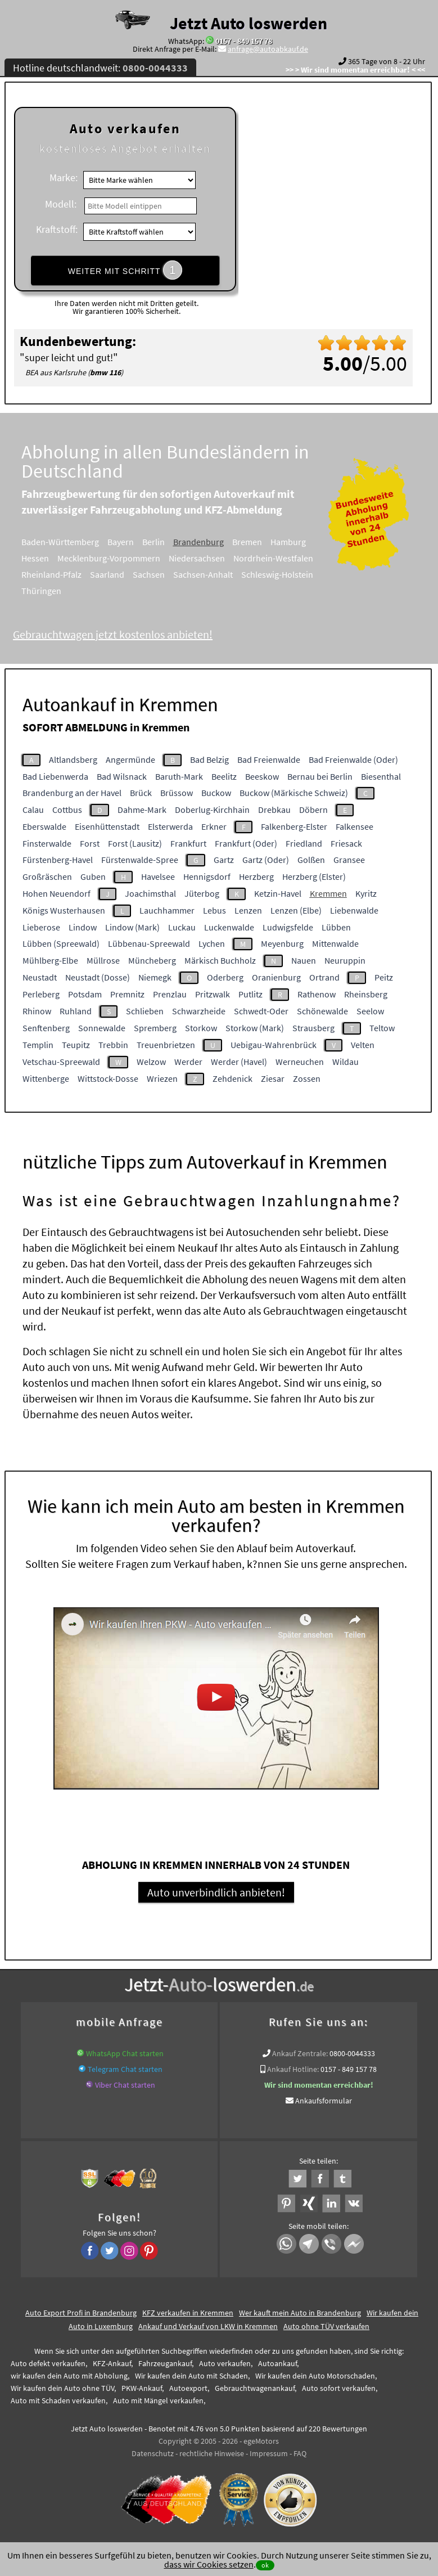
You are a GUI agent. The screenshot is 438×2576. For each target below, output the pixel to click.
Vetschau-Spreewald (61, 1061)
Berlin (169, 541)
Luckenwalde (229, 927)
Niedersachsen (212, 558)
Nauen (303, 960)
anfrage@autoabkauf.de (268, 49)
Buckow (216, 792)
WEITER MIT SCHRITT (125, 270)
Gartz (224, 859)
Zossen (306, 1078)
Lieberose (41, 927)
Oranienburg (276, 977)
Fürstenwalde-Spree (139, 859)
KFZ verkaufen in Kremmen (187, 2313)
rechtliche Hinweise (211, 2453)
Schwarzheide (198, 1011)
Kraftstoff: (57, 229)
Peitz (383, 977)
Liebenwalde (354, 910)
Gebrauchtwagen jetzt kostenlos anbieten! (128, 634)
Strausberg (313, 1027)
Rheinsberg (365, 994)
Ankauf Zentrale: (300, 2053)
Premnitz (127, 994)
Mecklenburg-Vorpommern (124, 558)
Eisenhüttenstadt (107, 826)
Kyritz (366, 893)
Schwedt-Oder (261, 1011)
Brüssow (176, 792)
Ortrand (324, 977)
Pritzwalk (212, 994)
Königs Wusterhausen (63, 910)
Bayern (136, 541)
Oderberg (225, 977)
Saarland (123, 574)
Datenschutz (153, 2453)
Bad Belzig (209, 759)
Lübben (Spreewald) (61, 943)
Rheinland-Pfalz (67, 574)
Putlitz (250, 994)
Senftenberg (46, 1027)
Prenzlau (170, 994)
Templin (37, 1044)
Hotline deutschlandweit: (100, 67)
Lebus (214, 910)
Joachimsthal (150, 893)
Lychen (211, 943)
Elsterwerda (170, 826)
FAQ (299, 2453)
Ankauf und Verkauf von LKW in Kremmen (208, 2326)
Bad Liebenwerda (55, 776)
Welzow (151, 1061)
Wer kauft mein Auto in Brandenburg (300, 2313)
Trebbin (113, 1044)
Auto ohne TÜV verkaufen (326, 2326)
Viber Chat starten (125, 2085)
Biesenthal (381, 776)
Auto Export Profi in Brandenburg (81, 2313)
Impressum (269, 2453)
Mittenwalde (335, 943)
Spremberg (155, 1027)
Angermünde (130, 759)
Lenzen (248, 910)
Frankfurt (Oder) (246, 843)
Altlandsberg (73, 759)
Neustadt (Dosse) (97, 977)
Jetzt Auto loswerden (248, 23)
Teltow (382, 1027)
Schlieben (145, 1011)
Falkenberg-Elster (294, 826)
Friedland (304, 843)
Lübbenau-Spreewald (149, 943)
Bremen (263, 541)
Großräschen (47, 876)
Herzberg (256, 876)
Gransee (349, 859)
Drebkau (274, 809)
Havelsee (158, 876)
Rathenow (316, 994)
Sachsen (164, 574)
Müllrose (103, 960)
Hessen (51, 558)
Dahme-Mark (142, 809)
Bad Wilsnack (122, 776)
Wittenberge (45, 1078)
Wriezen (162, 1078)
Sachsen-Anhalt (219, 574)
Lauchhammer (167, 910)
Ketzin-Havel (277, 893)
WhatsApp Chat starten (125, 2053)
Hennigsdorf (207, 876)
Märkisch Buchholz (220, 960)
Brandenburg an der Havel (71, 792)
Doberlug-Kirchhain (212, 809)
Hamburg (304, 541)
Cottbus (67, 809)
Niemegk (154, 977)
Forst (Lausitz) (135, 843)
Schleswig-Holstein (293, 574)
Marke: (63, 177)
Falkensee (354, 826)
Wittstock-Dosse (108, 1078)
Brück (141, 792)
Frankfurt (188, 843)
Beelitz (224, 776)
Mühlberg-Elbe (50, 960)
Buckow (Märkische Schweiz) (294, 792)
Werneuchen (300, 1061)
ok (265, 2565)
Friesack (346, 843)
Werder (188, 1061)
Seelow (370, 1011)
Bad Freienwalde (268, 759)
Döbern (313, 809)
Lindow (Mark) (132, 927)
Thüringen (57, 590)
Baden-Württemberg (76, 541)
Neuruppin (344, 960)
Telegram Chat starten (125, 2069)
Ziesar (273, 1078)
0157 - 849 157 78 (243, 41)
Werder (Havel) (239, 1061)
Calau (33, 809)
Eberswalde (44, 826)
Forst (90, 843)
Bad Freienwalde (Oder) (353, 759)
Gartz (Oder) (265, 859)
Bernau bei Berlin (320, 776)
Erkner (214, 826)
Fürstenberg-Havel (57, 859)
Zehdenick (232, 1078)
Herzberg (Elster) (314, 876)
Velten (362, 1044)
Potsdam (85, 994)
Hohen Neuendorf (56, 893)
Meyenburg (282, 943)
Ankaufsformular (323, 2101)
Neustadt (39, 977)
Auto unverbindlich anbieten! (216, 1892)
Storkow (201, 1027)
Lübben (336, 927)
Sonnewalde (101, 1027)
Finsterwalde (46, 843)
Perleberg (41, 994)
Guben (93, 876)
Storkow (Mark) (254, 1027)
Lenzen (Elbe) (296, 910)
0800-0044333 (352, 2053)
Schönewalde (322, 1011)
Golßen (311, 859)
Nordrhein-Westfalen (289, 558)
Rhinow (36, 1011)
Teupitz (76, 1044)
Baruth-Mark (179, 776)
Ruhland (76, 1011)
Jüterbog (201, 893)
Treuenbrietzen (166, 1044)
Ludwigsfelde (288, 927)
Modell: (60, 203)
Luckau (182, 927)
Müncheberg (152, 960)
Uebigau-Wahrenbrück (274, 1044)
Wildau (345, 1061)
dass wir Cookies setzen (209, 2564)
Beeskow (262, 776)
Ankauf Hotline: (293, 2069)
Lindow (83, 927)
